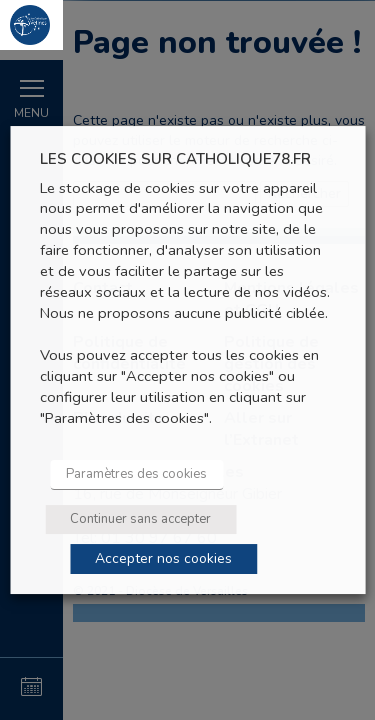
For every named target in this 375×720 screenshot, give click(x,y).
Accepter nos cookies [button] (163, 558)
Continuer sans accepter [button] (140, 519)
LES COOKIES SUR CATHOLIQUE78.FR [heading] (175, 159)
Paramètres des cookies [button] (136, 474)
